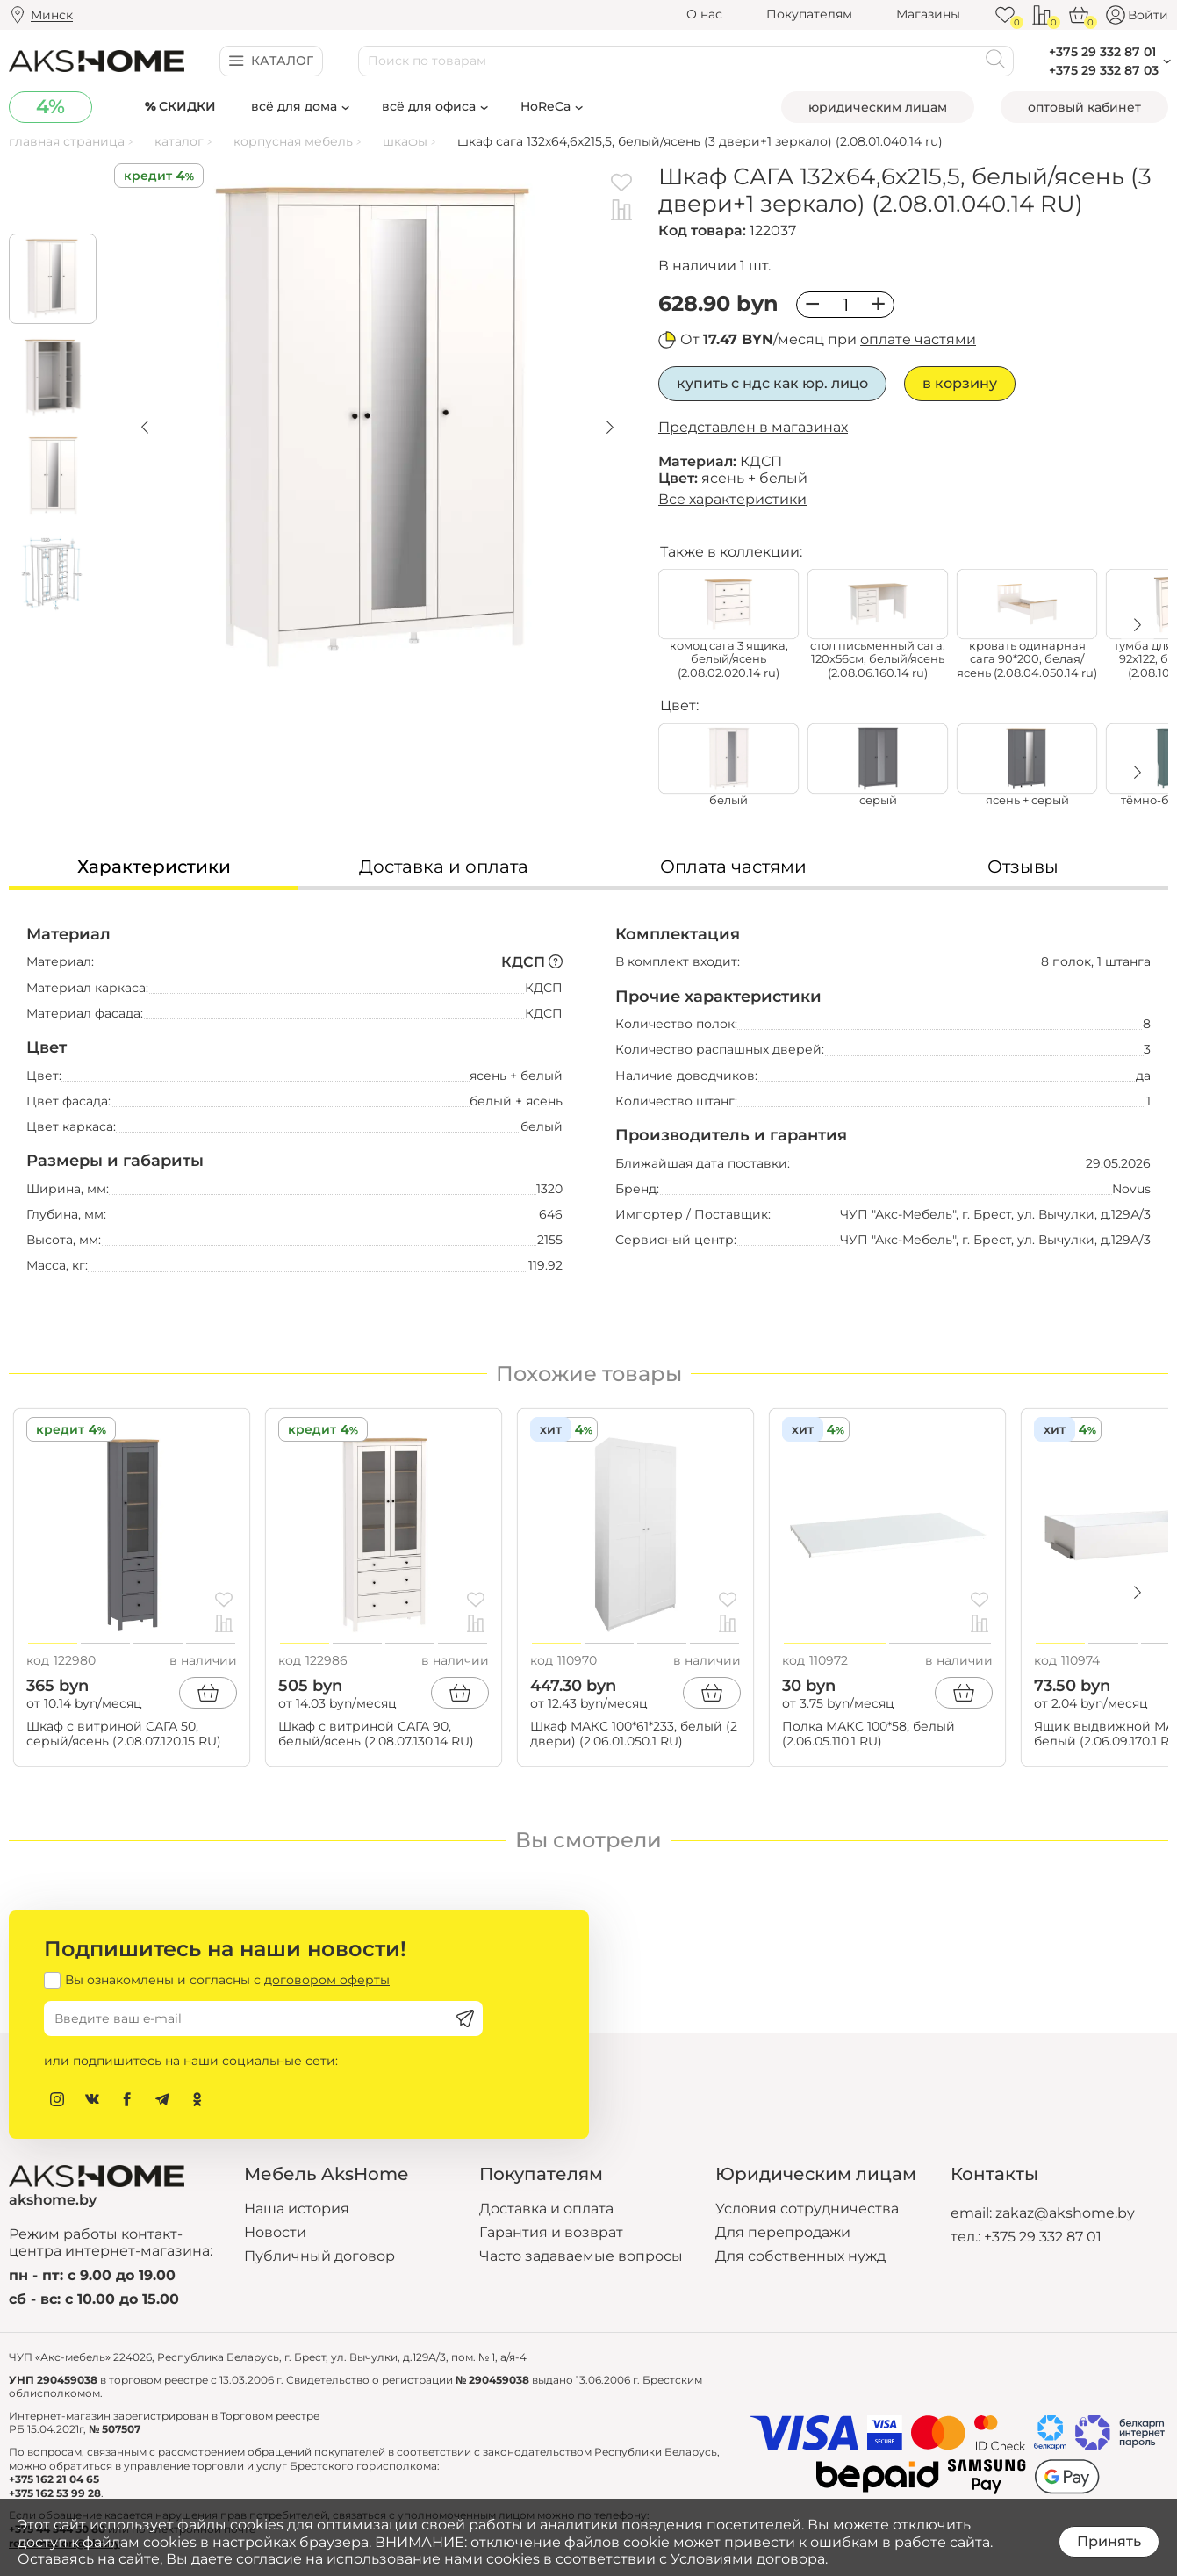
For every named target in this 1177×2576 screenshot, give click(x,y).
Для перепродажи (782, 2232)
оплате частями (918, 339)
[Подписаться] (465, 2018)
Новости (275, 2232)
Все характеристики (732, 499)
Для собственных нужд (800, 2256)
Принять (1109, 2541)
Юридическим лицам (877, 107)
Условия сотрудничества (807, 2208)
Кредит (148, 175)
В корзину (959, 383)
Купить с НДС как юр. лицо (772, 383)
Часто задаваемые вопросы (581, 2256)
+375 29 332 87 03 (1104, 70)
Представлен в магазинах (753, 427)
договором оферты (327, 1980)
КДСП (532, 961)
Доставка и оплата (546, 2208)
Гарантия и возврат (551, 2232)
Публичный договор (319, 2256)
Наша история (296, 2208)
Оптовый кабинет (1084, 107)
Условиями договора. (749, 2559)
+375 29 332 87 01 (1043, 2236)
